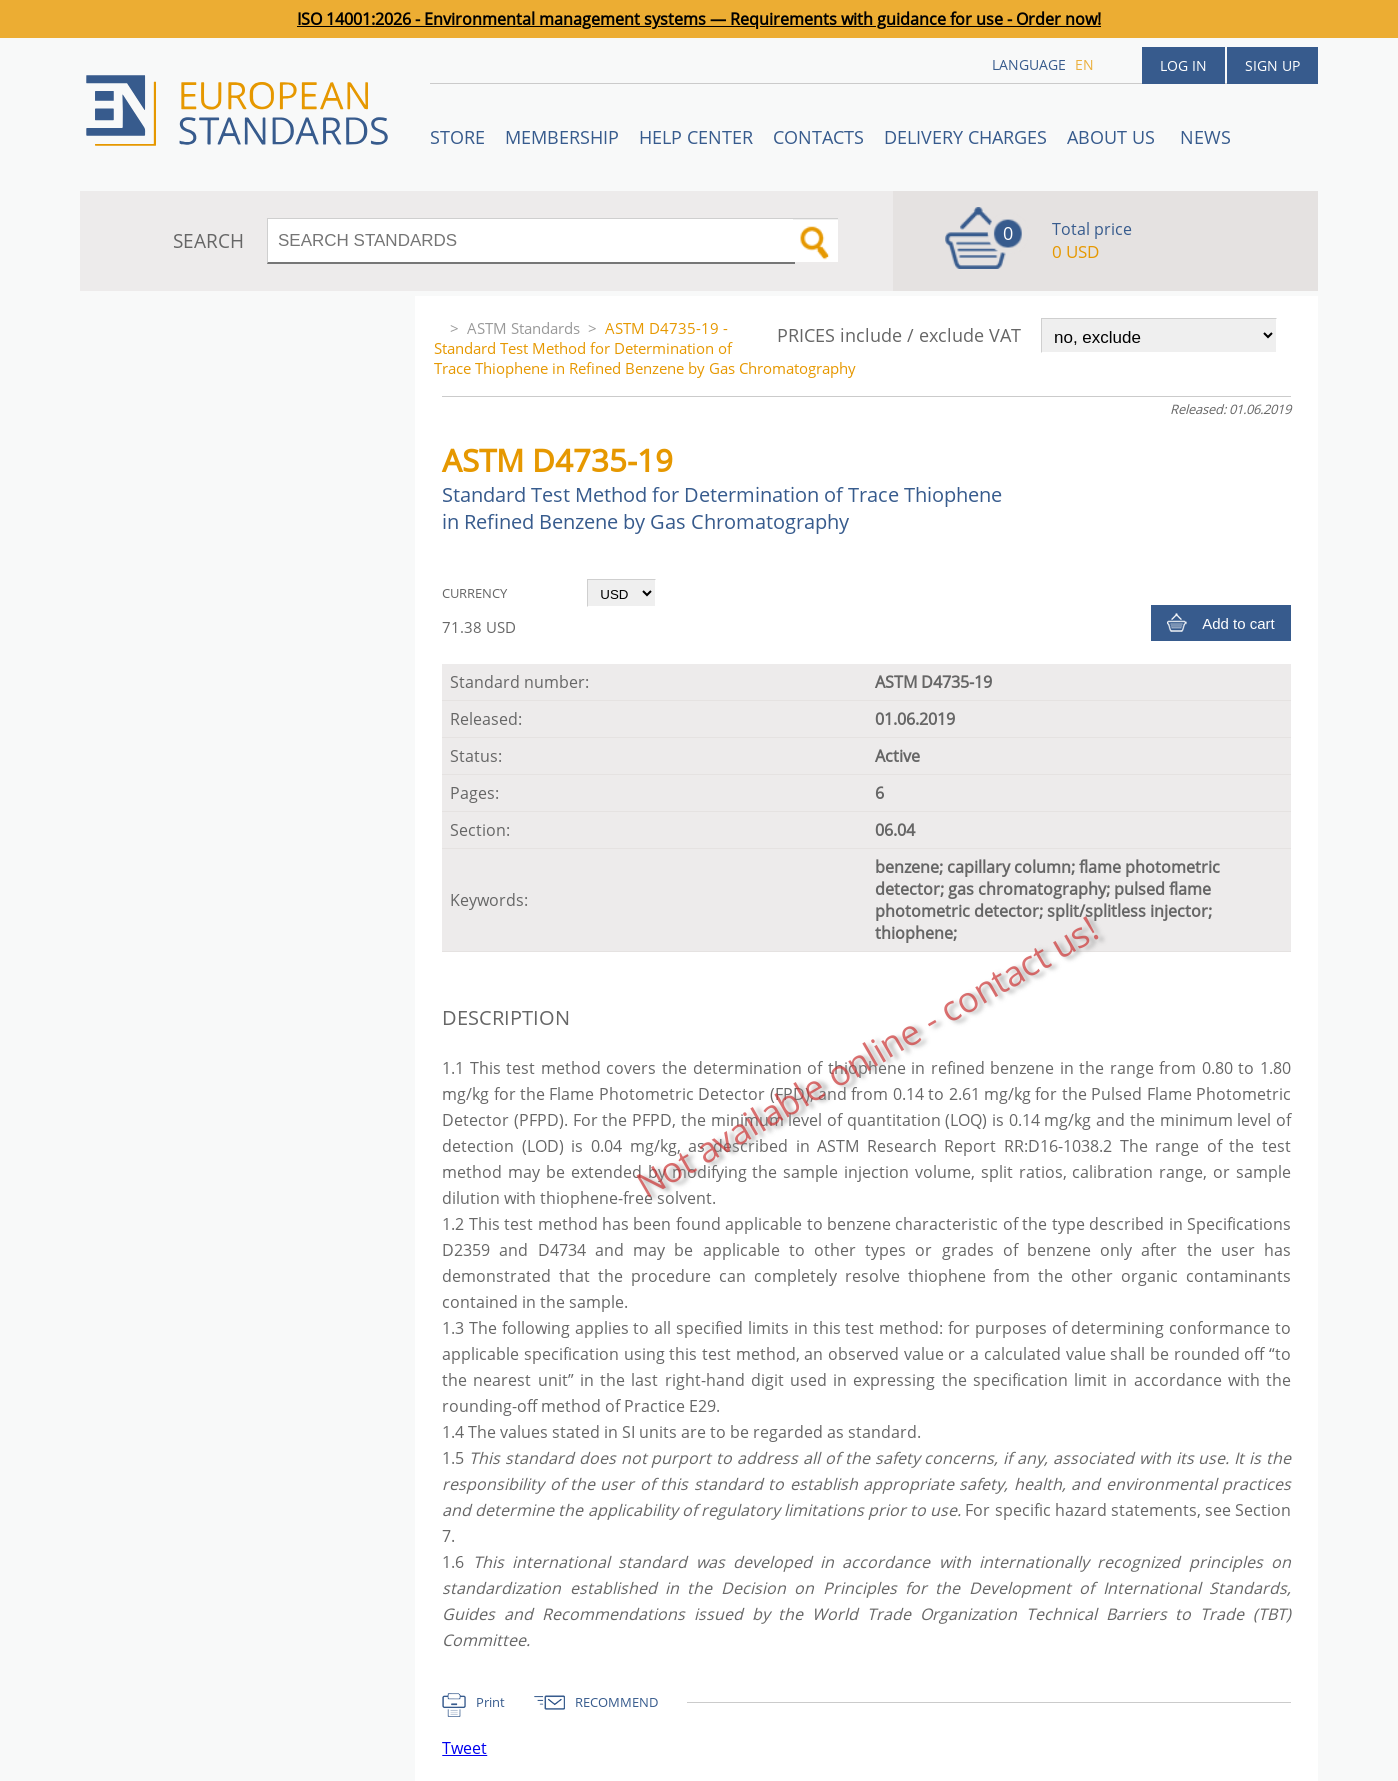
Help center (696, 137)
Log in (1183, 65)
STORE (457, 137)
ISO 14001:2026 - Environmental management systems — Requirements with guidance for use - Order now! (699, 19)
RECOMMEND (616, 1702)
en (1084, 64)
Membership (562, 137)
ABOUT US (1113, 137)
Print (490, 1702)
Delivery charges (965, 137)
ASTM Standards (523, 328)
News (1205, 137)
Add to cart (1238, 623)
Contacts (818, 137)
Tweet (464, 1748)
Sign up (1272, 65)
